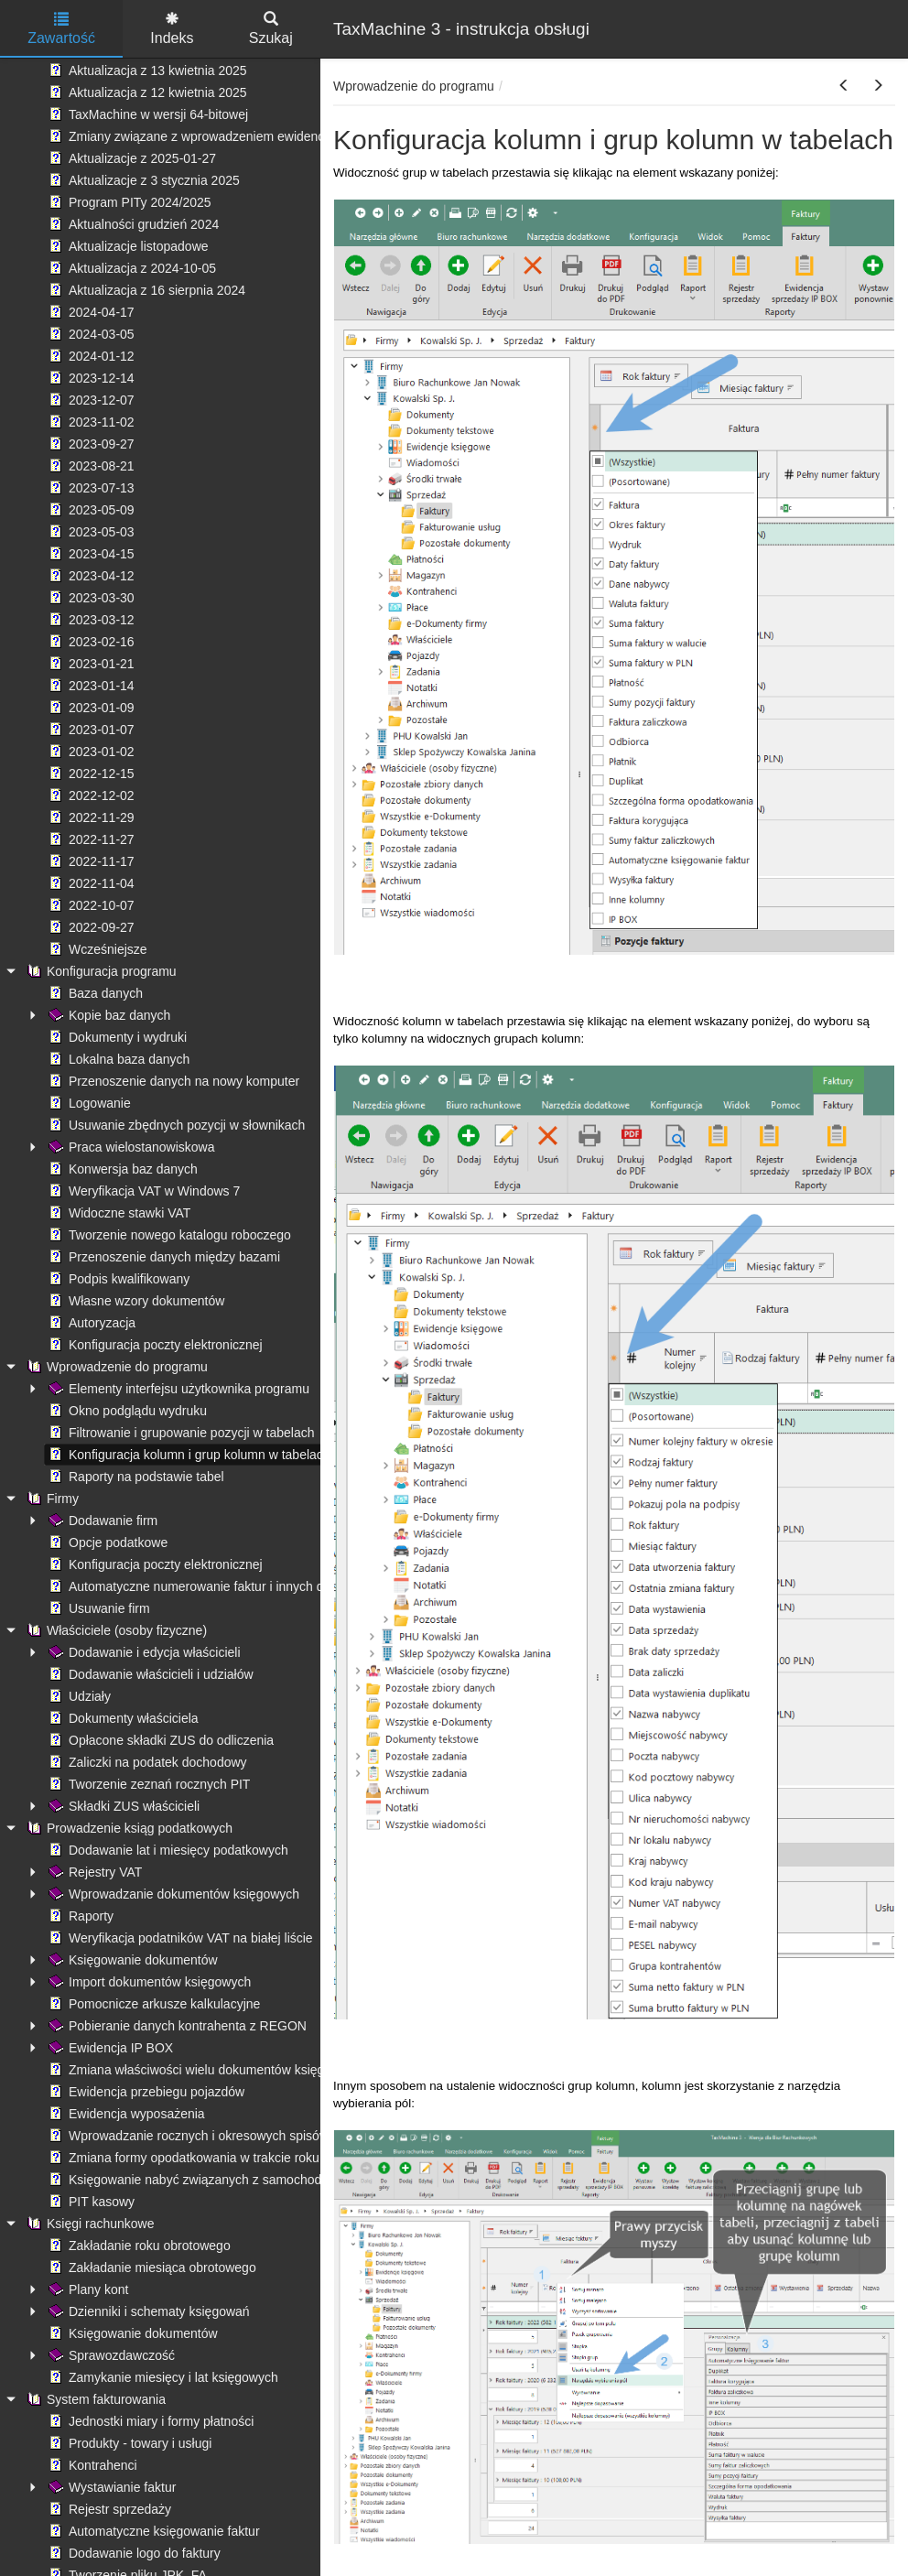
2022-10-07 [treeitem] (90, 905)
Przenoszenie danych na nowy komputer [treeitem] (172, 1081)
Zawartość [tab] (61, 29)
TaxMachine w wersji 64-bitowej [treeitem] (146, 114)
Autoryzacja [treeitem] (90, 1323)
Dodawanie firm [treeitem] (101, 1521)
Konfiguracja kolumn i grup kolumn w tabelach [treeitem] (187, 1455)
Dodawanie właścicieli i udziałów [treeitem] (149, 1674)
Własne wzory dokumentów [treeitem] (134, 1301)
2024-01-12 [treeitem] (90, 356)
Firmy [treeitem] (51, 1499)
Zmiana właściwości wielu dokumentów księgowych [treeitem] (203, 2070)
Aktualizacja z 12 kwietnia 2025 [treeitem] (146, 92)
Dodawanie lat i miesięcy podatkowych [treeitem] (166, 1850)
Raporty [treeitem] (79, 1916)
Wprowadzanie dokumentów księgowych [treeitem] (172, 1894)
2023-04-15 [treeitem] (90, 554)
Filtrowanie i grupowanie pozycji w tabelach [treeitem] (179, 1433)
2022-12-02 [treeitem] (90, 795)
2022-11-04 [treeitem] (90, 883)
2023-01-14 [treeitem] (90, 686)
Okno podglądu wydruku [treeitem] (126, 1411)
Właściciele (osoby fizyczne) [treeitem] (115, 1630)
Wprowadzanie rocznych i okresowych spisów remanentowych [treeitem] (234, 2136)
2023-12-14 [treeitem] (90, 378)
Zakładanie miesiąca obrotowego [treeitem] (150, 2267)
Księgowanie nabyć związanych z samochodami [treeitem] (193, 2180)
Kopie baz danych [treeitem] (107, 1015)
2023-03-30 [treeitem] (90, 598)
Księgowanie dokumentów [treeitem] (131, 1960)
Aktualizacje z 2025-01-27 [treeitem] (130, 158)
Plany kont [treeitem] (86, 2289)
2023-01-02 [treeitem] (90, 752)
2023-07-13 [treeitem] (90, 488)
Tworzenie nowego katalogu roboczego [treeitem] (168, 1235)
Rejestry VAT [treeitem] (93, 1872)
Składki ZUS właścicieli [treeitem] (122, 1806)
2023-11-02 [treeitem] (90, 422)
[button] (844, 86)
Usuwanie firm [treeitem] (97, 1608)
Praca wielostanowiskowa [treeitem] (130, 1147)
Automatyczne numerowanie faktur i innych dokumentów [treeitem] (217, 1586)
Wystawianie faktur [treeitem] (110, 2487)
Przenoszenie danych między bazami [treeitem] (162, 1257)
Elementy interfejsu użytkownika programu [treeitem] (177, 1389)
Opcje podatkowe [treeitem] (106, 1542)
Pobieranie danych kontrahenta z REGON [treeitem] (176, 2026)
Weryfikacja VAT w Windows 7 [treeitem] (142, 1191)
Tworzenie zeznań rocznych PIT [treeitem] (147, 1784)
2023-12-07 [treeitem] (90, 400)
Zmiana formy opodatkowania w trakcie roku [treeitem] (182, 2158)
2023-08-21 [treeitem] (90, 466)
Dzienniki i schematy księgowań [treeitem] (147, 2311)
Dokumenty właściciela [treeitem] (122, 1718)
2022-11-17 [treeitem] (90, 861)
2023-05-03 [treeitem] (90, 532)
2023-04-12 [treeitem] (90, 576)
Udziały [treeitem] (78, 1696)
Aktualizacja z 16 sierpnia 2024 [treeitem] (145, 290)
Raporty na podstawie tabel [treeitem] (134, 1477)
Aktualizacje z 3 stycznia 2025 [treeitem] (142, 180)
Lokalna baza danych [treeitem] (117, 1059)
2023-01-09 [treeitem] (90, 708)
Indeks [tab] (171, 29)
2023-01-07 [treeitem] (90, 730)
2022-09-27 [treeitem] (90, 927)
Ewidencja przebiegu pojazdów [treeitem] (144, 2092)
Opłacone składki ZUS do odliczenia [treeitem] (159, 1740)
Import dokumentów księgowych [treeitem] (148, 1982)
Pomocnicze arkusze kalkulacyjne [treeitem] (152, 2004)
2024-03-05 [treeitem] (90, 334)
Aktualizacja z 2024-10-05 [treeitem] (130, 268)
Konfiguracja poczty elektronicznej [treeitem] (154, 1345)
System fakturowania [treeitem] (94, 2399)
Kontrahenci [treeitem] (91, 2465)
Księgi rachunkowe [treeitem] (89, 2224)
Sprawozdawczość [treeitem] (110, 2355)
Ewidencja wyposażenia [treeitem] (125, 2114)
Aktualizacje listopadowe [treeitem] (127, 246)
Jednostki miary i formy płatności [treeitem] (149, 2421)
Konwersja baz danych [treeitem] (121, 1169)
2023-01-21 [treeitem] (90, 664)
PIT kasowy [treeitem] (90, 2202)
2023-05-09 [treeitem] (90, 510)
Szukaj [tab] (271, 29)
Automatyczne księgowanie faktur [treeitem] (152, 2531)
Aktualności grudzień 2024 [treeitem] (132, 224)
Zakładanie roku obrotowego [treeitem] (138, 2246)
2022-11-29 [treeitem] (90, 817)
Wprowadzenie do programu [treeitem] (115, 1367)
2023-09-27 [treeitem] (90, 444)
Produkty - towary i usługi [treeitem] (128, 2443)
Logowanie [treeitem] (88, 1103)
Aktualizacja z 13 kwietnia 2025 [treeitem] (146, 70)
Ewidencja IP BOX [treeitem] (109, 2048)
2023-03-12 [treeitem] (90, 620)
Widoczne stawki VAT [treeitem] (117, 1213)
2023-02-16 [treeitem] (90, 642)
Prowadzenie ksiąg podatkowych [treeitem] (127, 1828)
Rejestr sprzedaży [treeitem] (108, 2509)
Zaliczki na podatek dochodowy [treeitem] (146, 1762)
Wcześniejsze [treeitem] (96, 949)
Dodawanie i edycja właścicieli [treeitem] (143, 1652)
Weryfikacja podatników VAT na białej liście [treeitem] (179, 1938)
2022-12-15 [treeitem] (90, 774)
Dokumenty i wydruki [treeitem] (116, 1037)
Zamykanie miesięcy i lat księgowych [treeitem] (161, 2377)
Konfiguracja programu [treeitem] (100, 971)
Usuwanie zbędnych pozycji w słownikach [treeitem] (175, 1125)
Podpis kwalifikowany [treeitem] (117, 1279)
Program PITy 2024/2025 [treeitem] (128, 202)
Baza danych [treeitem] (94, 993)
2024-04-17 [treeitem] (90, 312)
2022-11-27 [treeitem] (90, 839)
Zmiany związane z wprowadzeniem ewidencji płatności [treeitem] (214, 136)
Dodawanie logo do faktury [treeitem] (133, 2553)
